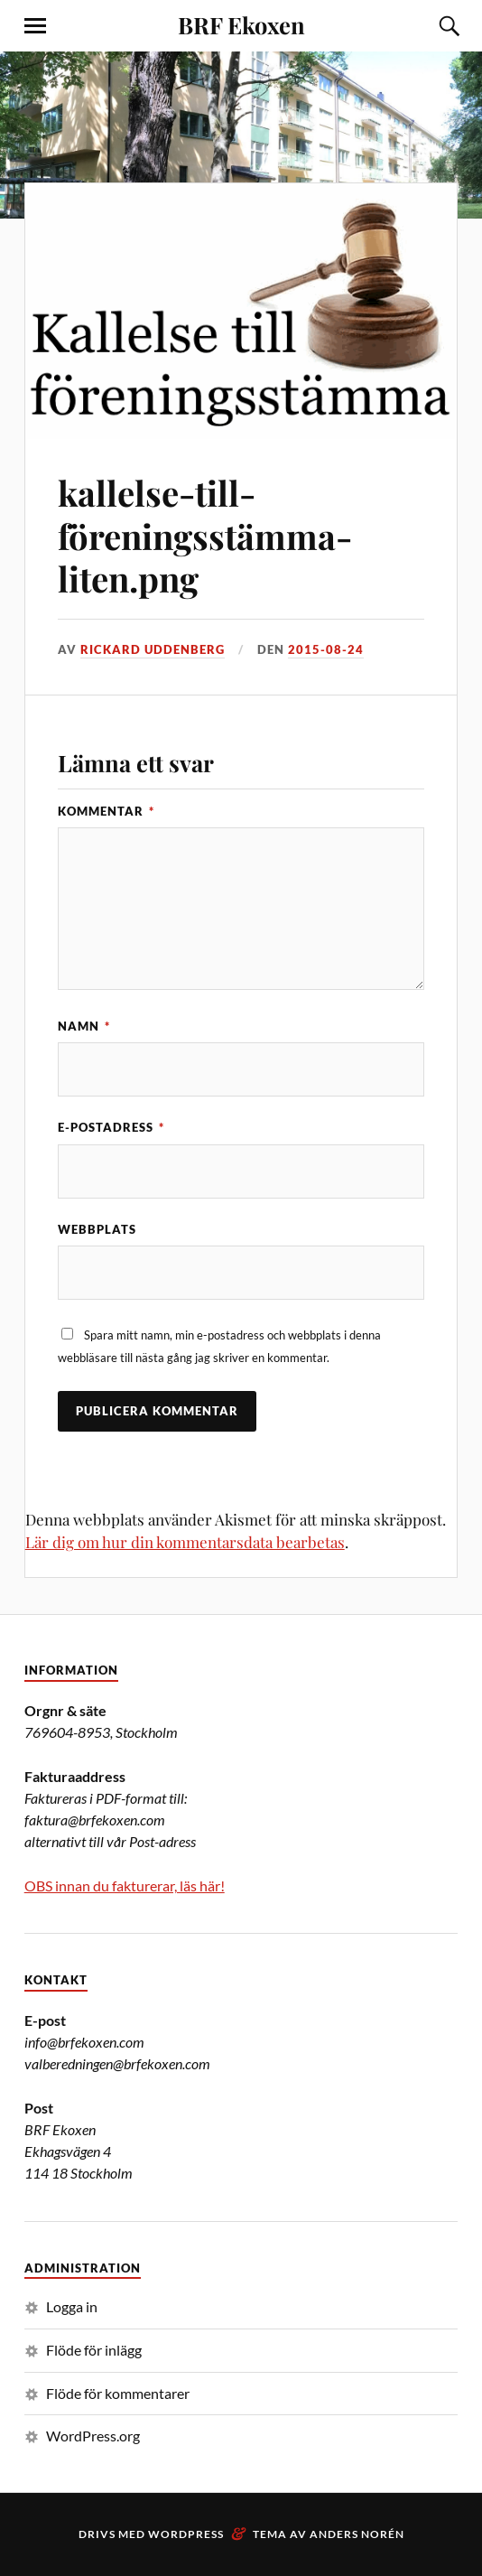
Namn (84, 1026)
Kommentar (106, 811)
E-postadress (111, 1127)
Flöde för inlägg (94, 2349)
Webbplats (97, 1229)
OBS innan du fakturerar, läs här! (124, 1885)
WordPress (186, 2534)
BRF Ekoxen (241, 24)
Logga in (71, 2306)
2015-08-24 (326, 649)
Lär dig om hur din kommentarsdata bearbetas (185, 1542)
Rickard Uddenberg (152, 649)
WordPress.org (93, 2435)
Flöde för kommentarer (118, 2393)
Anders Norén (357, 2534)
